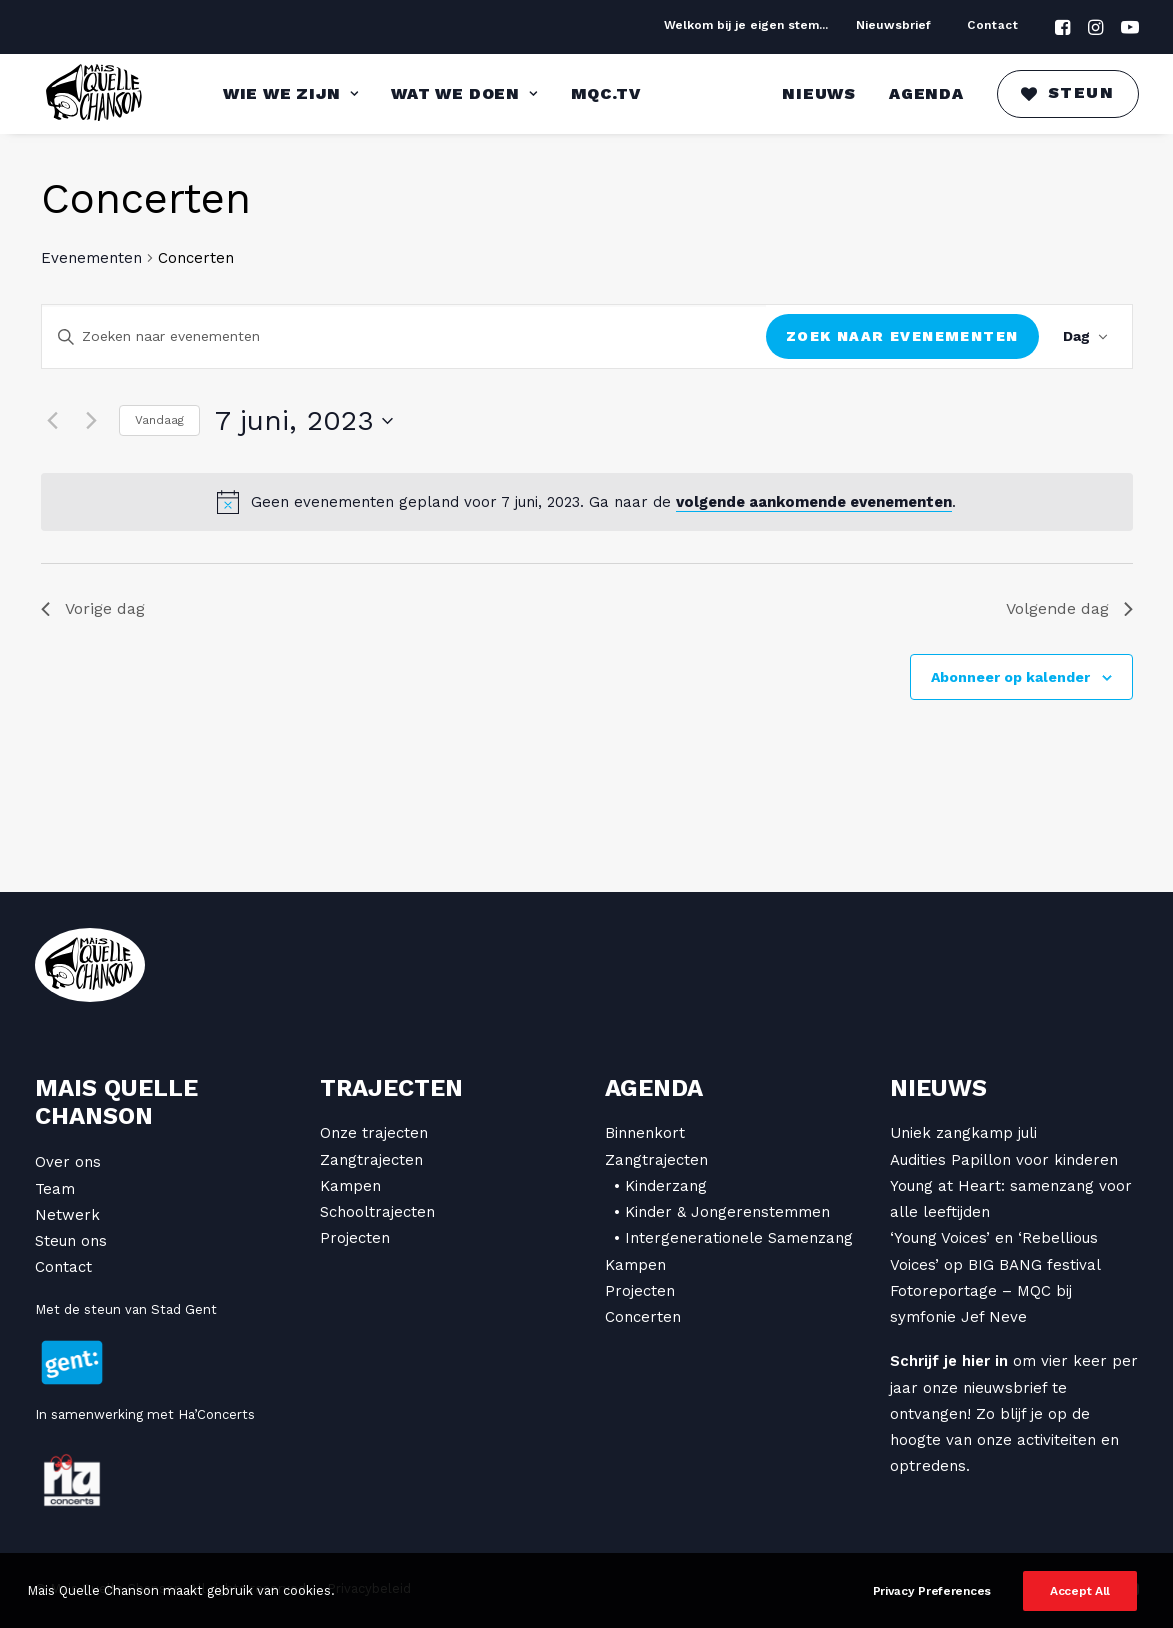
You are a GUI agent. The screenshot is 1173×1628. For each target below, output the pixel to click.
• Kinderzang (660, 1186)
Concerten (643, 1317)
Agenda (926, 93)
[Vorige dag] (53, 421)
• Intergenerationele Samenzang (733, 1238)
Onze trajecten (374, 1133)
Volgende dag (1069, 608)
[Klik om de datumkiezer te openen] (304, 421)
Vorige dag (93, 608)
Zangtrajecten (371, 1160)
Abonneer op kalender (1010, 677)
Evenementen (91, 258)
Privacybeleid (369, 1588)
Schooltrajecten (377, 1212)
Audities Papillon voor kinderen (1004, 1160)
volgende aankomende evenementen (814, 502)
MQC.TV (606, 93)
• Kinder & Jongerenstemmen (722, 1212)
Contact (992, 25)
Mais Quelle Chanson (116, 1102)
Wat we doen (464, 93)
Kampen (350, 1186)
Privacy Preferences (932, 1610)
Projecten (355, 1238)
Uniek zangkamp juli (963, 1133)
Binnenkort (645, 1133)
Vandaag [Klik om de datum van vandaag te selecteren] (159, 420)
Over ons (68, 1162)
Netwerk (67, 1215)
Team (55, 1189)
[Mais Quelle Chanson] (95, 94)
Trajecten (391, 1088)
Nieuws (819, 93)
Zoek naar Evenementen (902, 336)
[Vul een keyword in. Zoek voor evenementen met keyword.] (404, 336)
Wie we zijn (290, 93)
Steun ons (71, 1241)
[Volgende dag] (92, 421)
